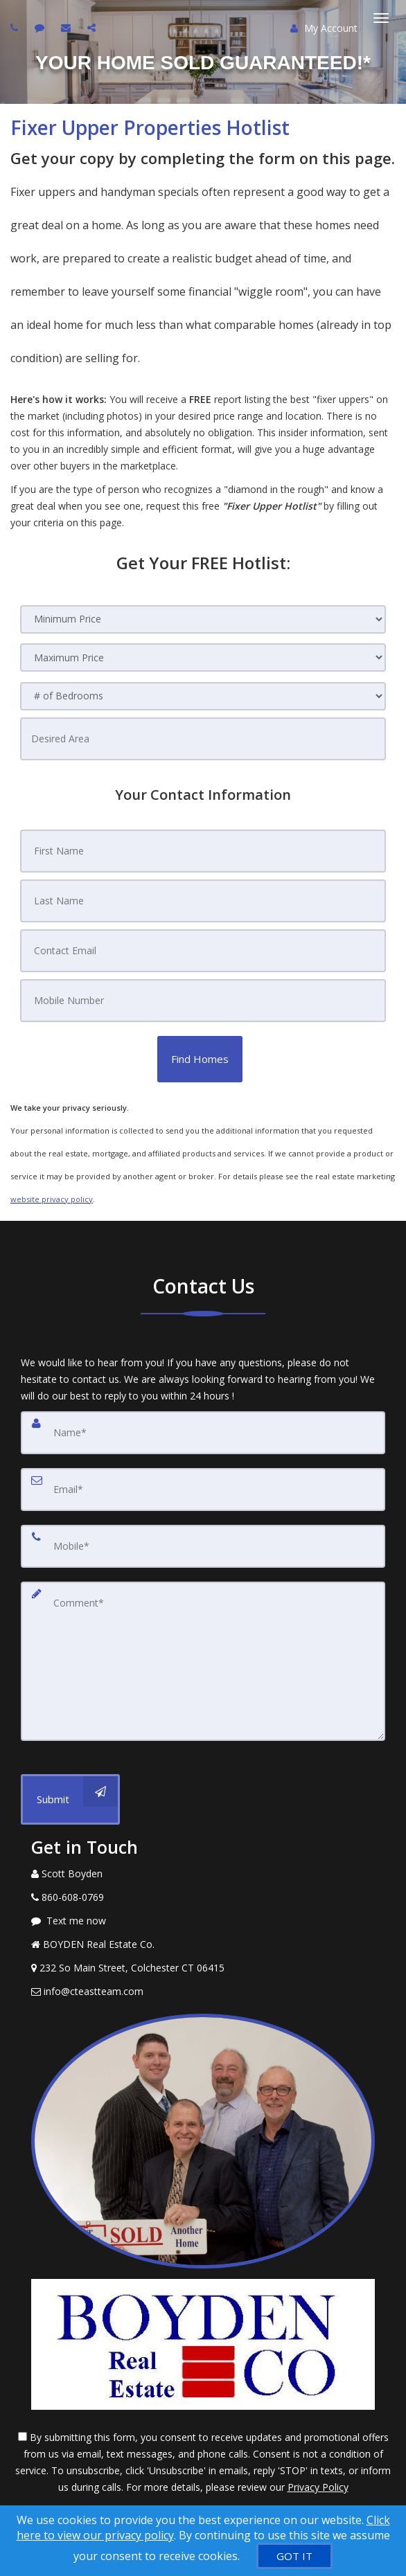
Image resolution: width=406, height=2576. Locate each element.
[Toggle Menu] (381, 18)
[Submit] (70, 1799)
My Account (324, 28)
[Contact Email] (203, 950)
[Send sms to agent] (41, 27)
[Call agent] (15, 27)
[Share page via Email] (93, 27)
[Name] (203, 1432)
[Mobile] (203, 1546)
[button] (199, 1059)
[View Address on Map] (203, 1968)
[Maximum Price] (203, 657)
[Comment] (203, 1661)
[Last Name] (203, 900)
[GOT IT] (294, 2556)
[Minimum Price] (203, 619)
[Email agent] (67, 27)
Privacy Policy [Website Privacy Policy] (318, 2487)
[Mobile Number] (203, 1000)
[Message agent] (203, 1921)
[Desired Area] (203, 738)
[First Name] (203, 851)
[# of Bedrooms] (203, 696)
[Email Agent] (203, 1991)
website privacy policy (51, 1199)
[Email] (203, 1489)
